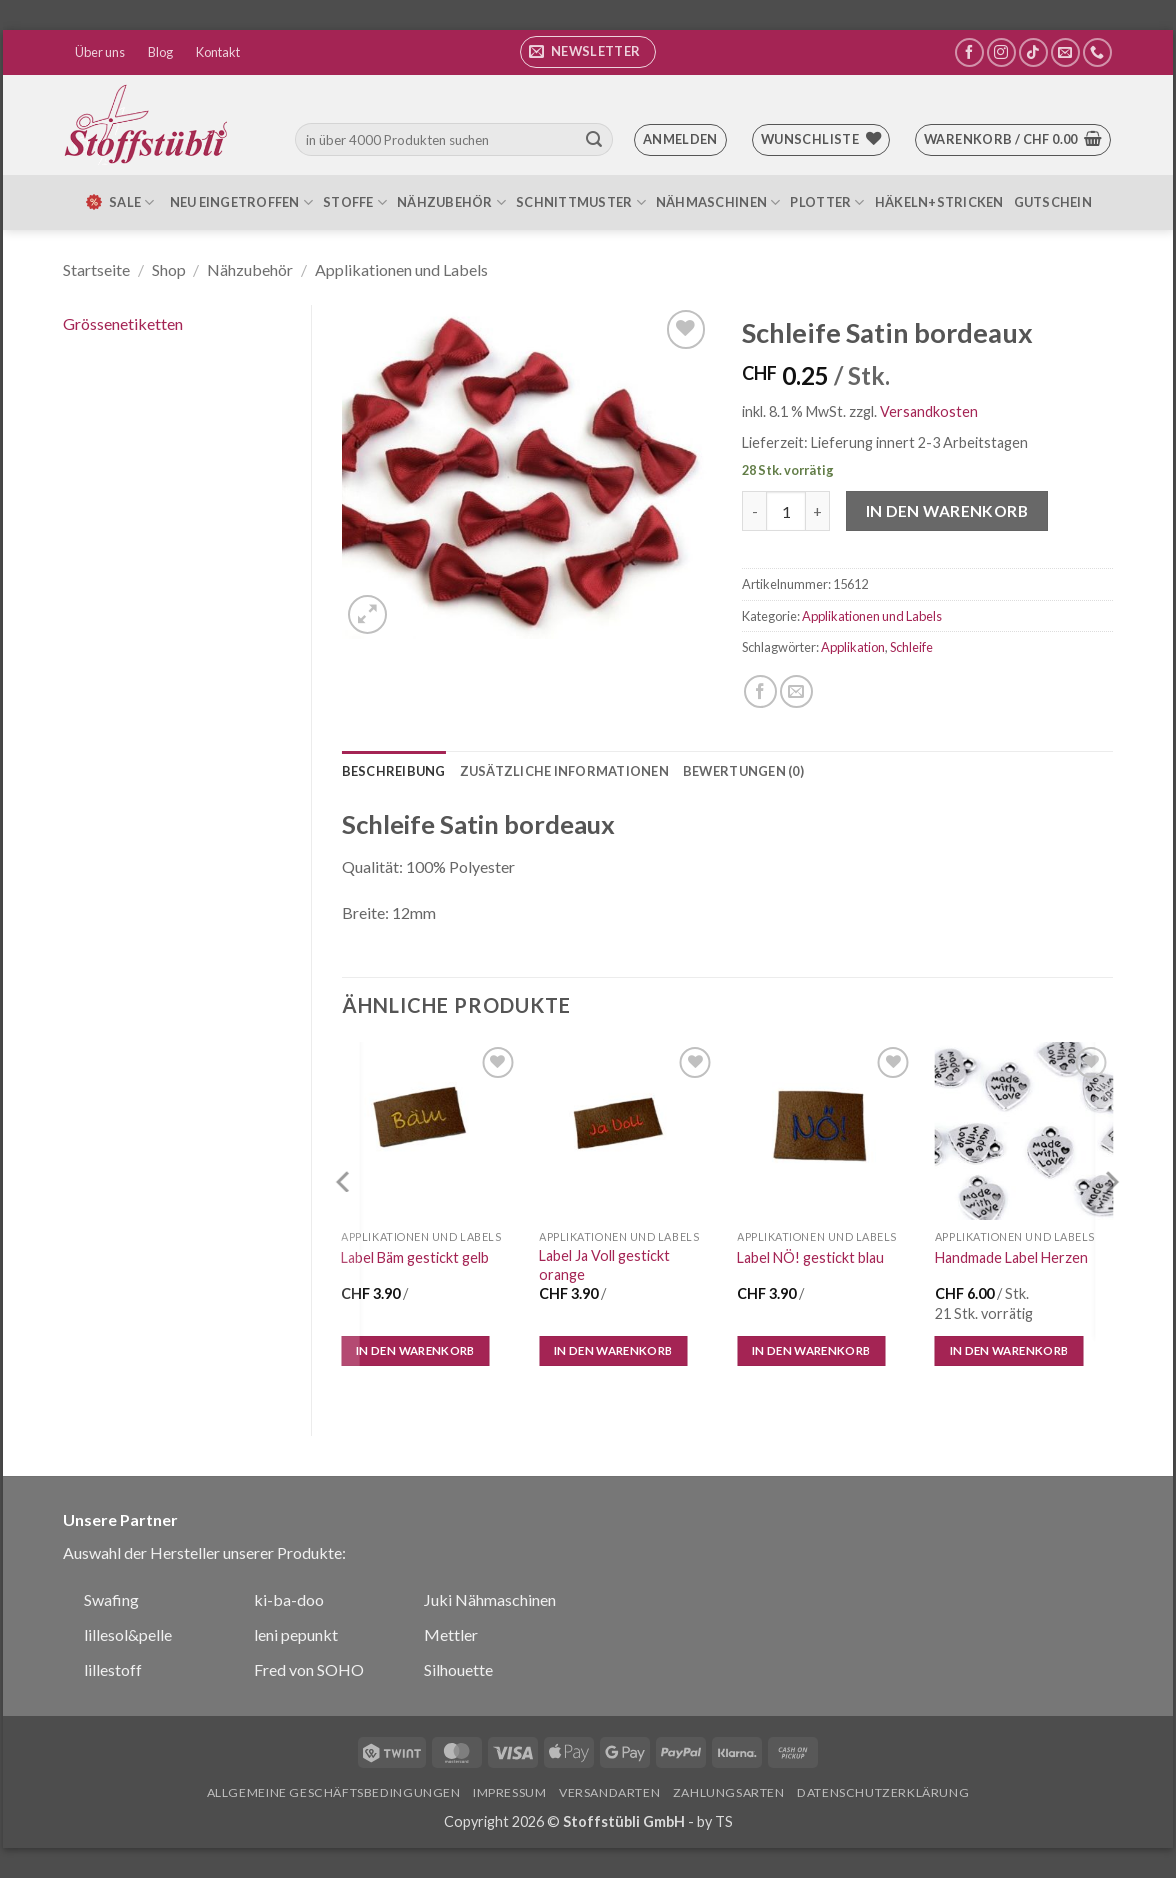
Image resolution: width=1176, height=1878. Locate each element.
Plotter (827, 202)
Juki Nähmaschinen (490, 1599)
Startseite (96, 269)
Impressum (510, 1792)
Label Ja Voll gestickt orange (604, 1265)
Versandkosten (929, 411)
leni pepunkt (296, 1634)
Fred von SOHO (309, 1669)
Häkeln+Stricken (939, 202)
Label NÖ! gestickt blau (810, 1257)
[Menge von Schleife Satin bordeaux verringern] (754, 511)
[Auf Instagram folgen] (1001, 52)
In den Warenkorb (947, 511)
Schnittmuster (581, 202)
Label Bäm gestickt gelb (415, 1257)
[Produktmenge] (786, 511)
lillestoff (113, 1669)
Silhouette (458, 1669)
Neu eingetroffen (242, 202)
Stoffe (355, 202)
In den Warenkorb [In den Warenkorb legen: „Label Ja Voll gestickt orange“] (613, 1350)
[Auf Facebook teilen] (760, 691)
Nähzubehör (451, 202)
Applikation (853, 647)
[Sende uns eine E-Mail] (1065, 52)
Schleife (911, 647)
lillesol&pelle (128, 1634)
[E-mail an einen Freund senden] (796, 691)
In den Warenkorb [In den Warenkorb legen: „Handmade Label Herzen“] (1009, 1350)
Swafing (111, 1599)
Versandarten (609, 1792)
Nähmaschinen (718, 202)
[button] (588, 52)
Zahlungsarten (729, 1792)
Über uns (100, 52)
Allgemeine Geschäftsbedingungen (334, 1792)
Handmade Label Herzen (1011, 1257)
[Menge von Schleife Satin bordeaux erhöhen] (818, 511)
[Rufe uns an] (1097, 52)
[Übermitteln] (594, 140)
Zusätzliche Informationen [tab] (564, 771)
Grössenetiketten (123, 323)
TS (724, 1821)
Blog (160, 52)
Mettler (451, 1634)
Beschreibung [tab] (394, 771)
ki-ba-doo (289, 1599)
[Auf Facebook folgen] (969, 52)
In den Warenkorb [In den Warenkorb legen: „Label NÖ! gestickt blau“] (811, 1350)
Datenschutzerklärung (883, 1792)
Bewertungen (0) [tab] (743, 771)
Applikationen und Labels (401, 269)
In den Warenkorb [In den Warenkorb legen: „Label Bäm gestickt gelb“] (415, 1350)
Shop (169, 269)
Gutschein (1053, 202)
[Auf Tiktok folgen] (1033, 52)
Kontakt (218, 52)
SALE (119, 202)
